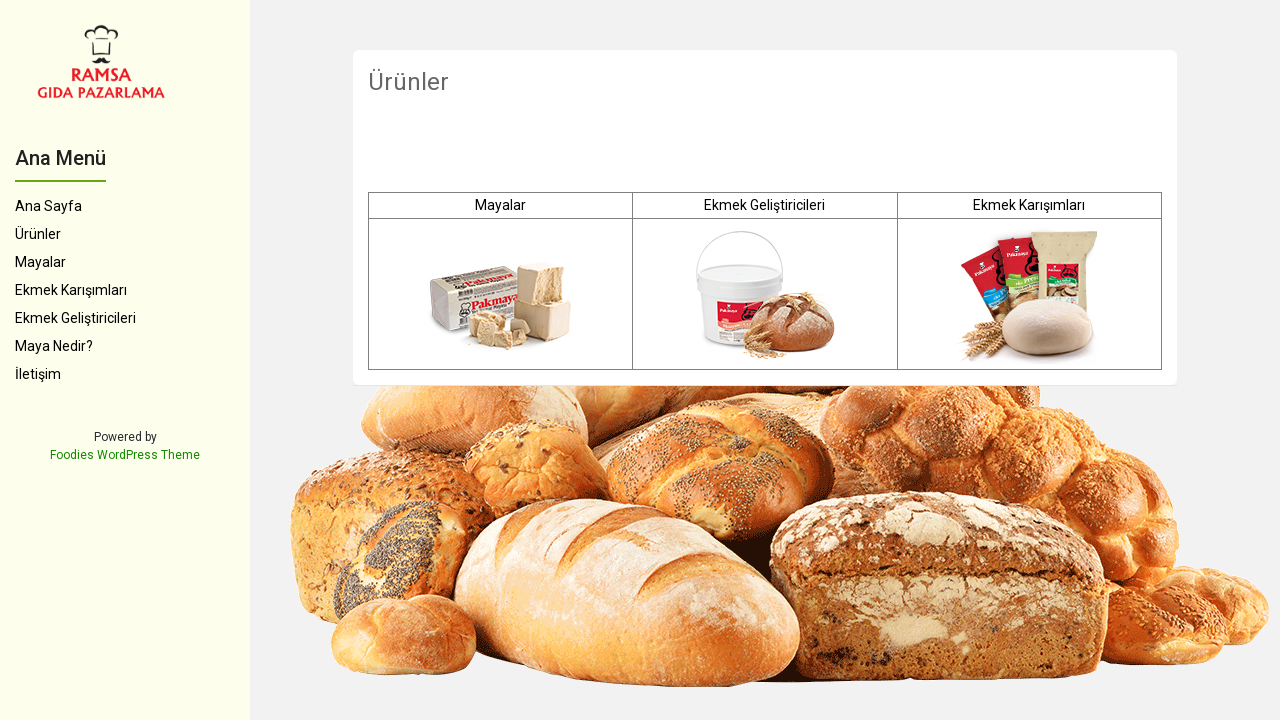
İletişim (38, 374)
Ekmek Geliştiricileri (75, 318)
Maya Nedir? (54, 346)
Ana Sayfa (48, 206)
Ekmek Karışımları (71, 290)
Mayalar (40, 262)
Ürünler (38, 234)
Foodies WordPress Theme (125, 455)
